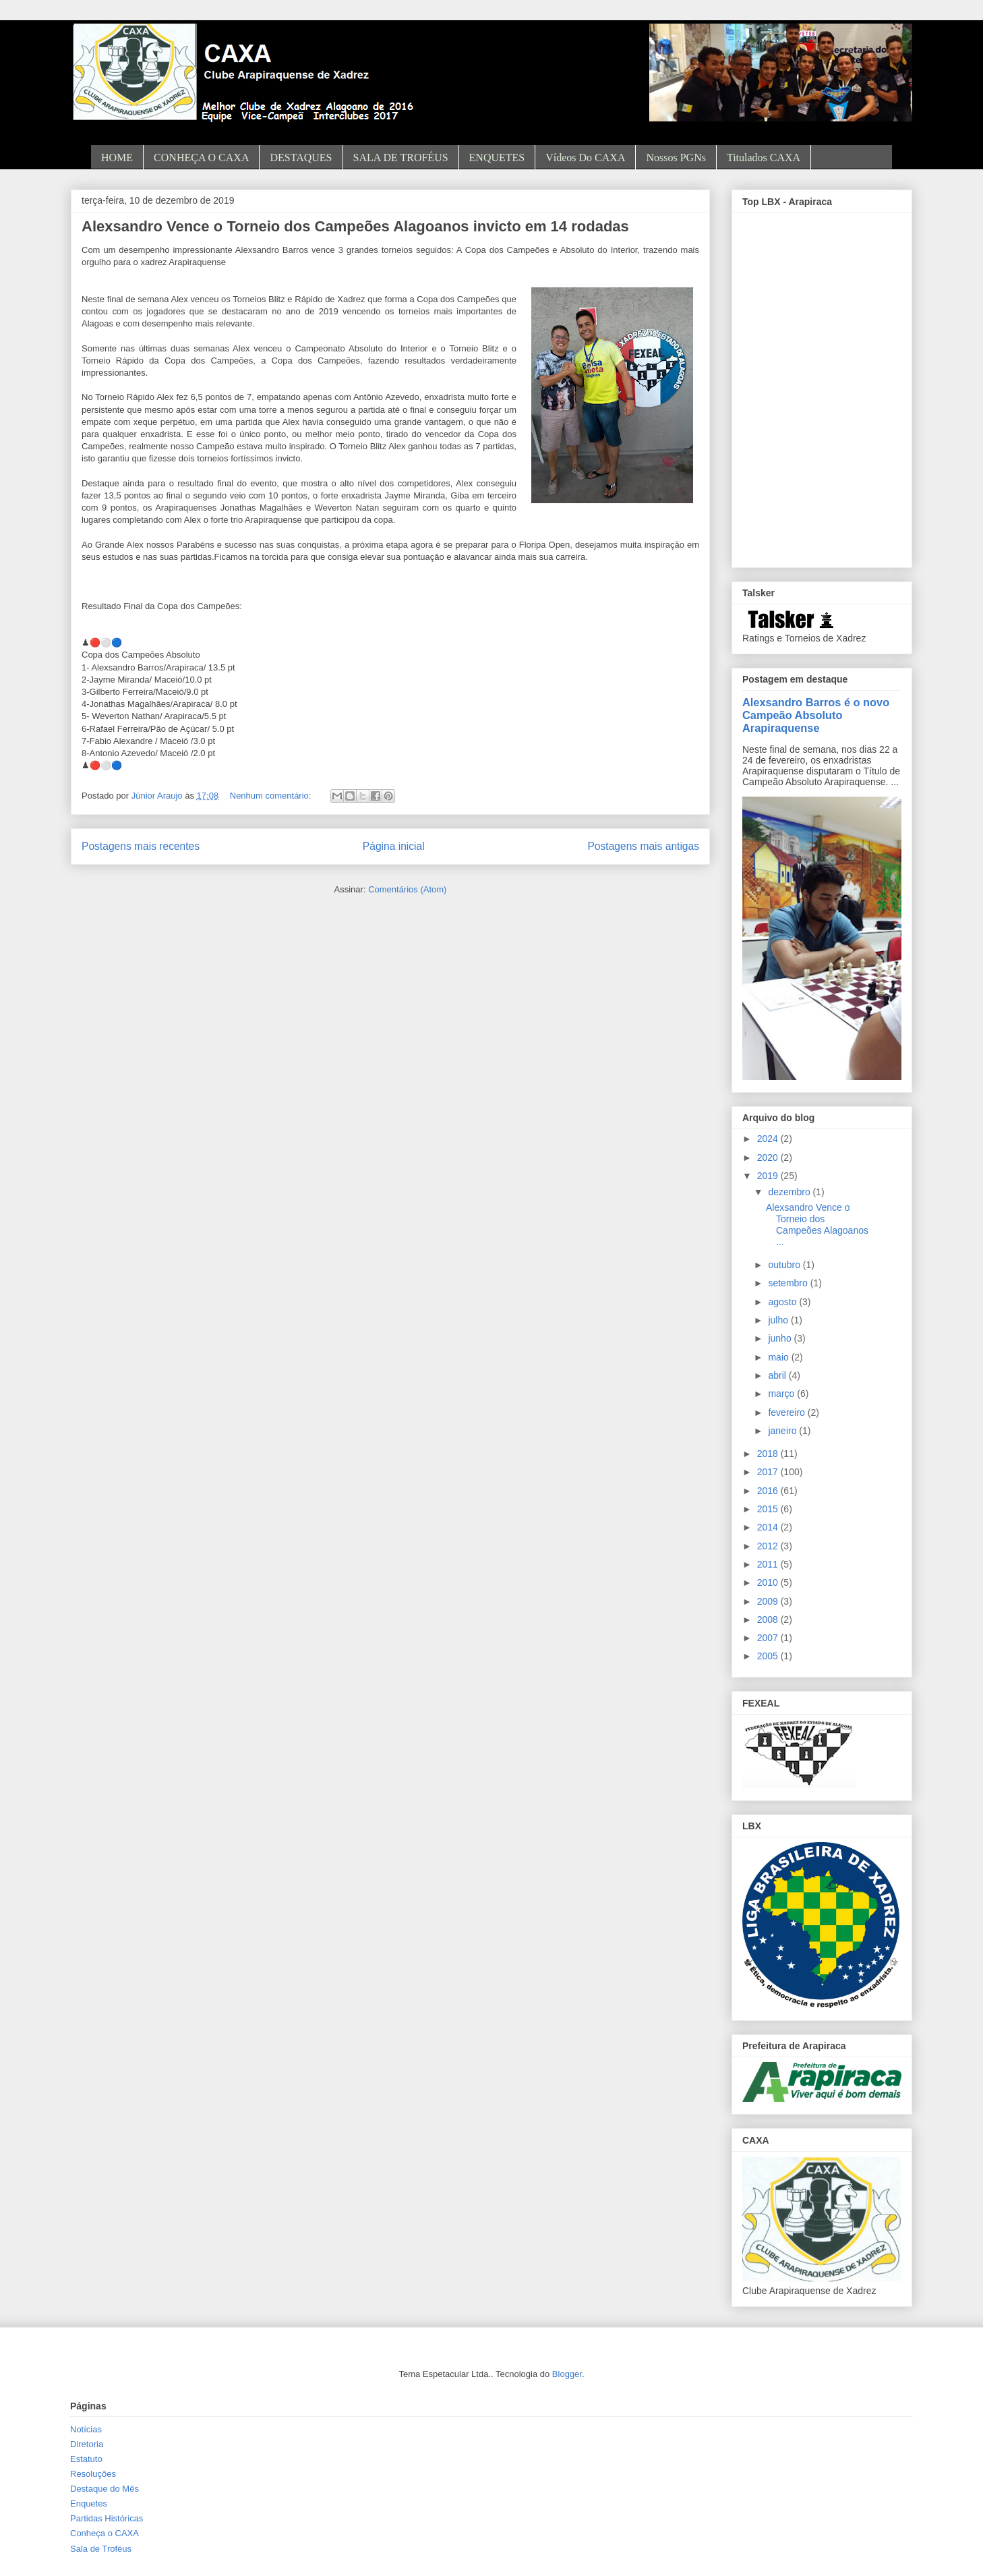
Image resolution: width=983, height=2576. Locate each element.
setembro (789, 1283)
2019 (769, 1175)
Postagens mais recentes (141, 846)
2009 (769, 1601)
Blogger (567, 2374)
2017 (769, 1471)
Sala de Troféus (100, 2549)
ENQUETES (497, 157)
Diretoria (86, 2444)
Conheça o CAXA (104, 2533)
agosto (783, 1301)
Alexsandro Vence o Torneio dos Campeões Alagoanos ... (817, 1224)
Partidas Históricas (106, 2518)
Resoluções (93, 2474)
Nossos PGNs (675, 157)
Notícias (86, 2429)
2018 (769, 1453)
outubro (785, 1264)
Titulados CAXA (763, 157)
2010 (769, 1582)
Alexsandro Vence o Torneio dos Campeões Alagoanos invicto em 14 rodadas (355, 226)
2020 (769, 1157)
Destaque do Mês (104, 2489)
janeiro (783, 1430)
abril (778, 1375)
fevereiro (787, 1412)
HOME (117, 157)
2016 (769, 1490)
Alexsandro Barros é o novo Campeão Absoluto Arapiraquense (815, 715)
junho (781, 1338)
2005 (769, 1656)
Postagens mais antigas (643, 846)
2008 (769, 1619)
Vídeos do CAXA (585, 157)
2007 (769, 1637)
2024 (769, 1138)
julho (779, 1320)
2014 (769, 1527)
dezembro (790, 1191)
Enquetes (88, 2503)
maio (779, 1357)
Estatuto (86, 2459)
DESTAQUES (301, 157)
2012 (769, 1546)
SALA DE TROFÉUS (400, 157)
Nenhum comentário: (272, 796)
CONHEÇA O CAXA (201, 157)
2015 (769, 1509)
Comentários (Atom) (407, 889)
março (782, 1393)
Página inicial (394, 846)
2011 (769, 1564)
